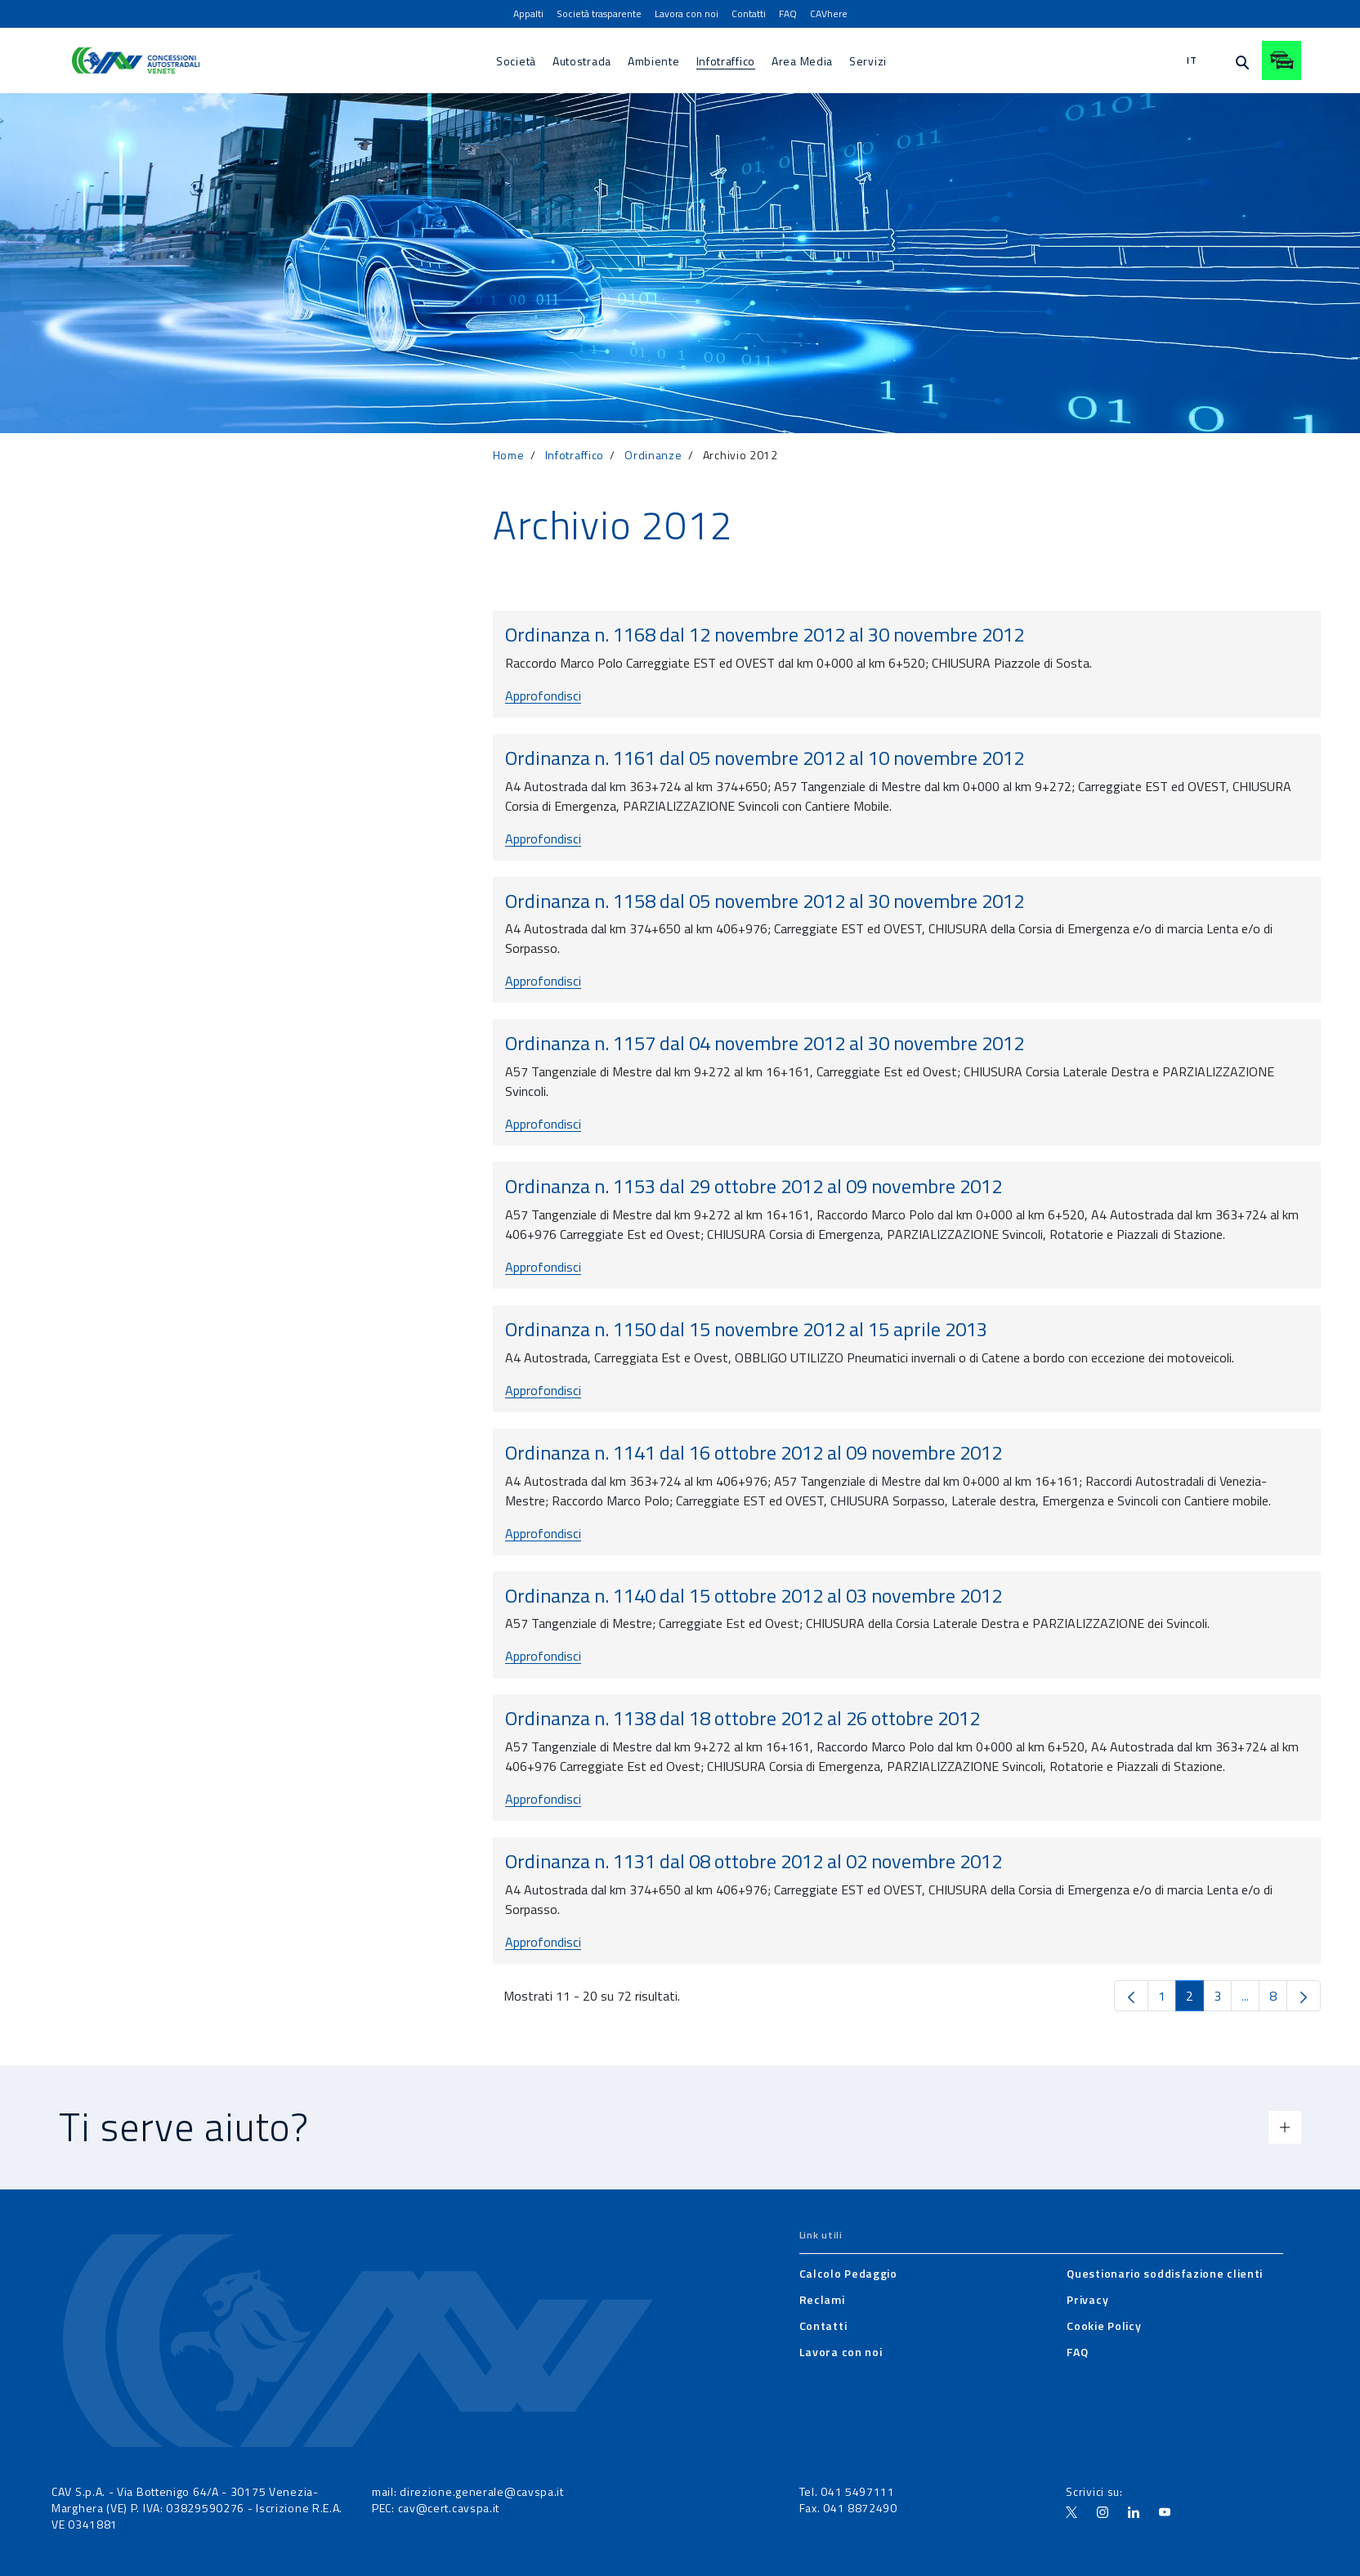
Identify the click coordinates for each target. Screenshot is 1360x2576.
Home (509, 454)
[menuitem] (528, 14)
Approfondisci (543, 695)
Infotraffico (574, 454)
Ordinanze (653, 454)
